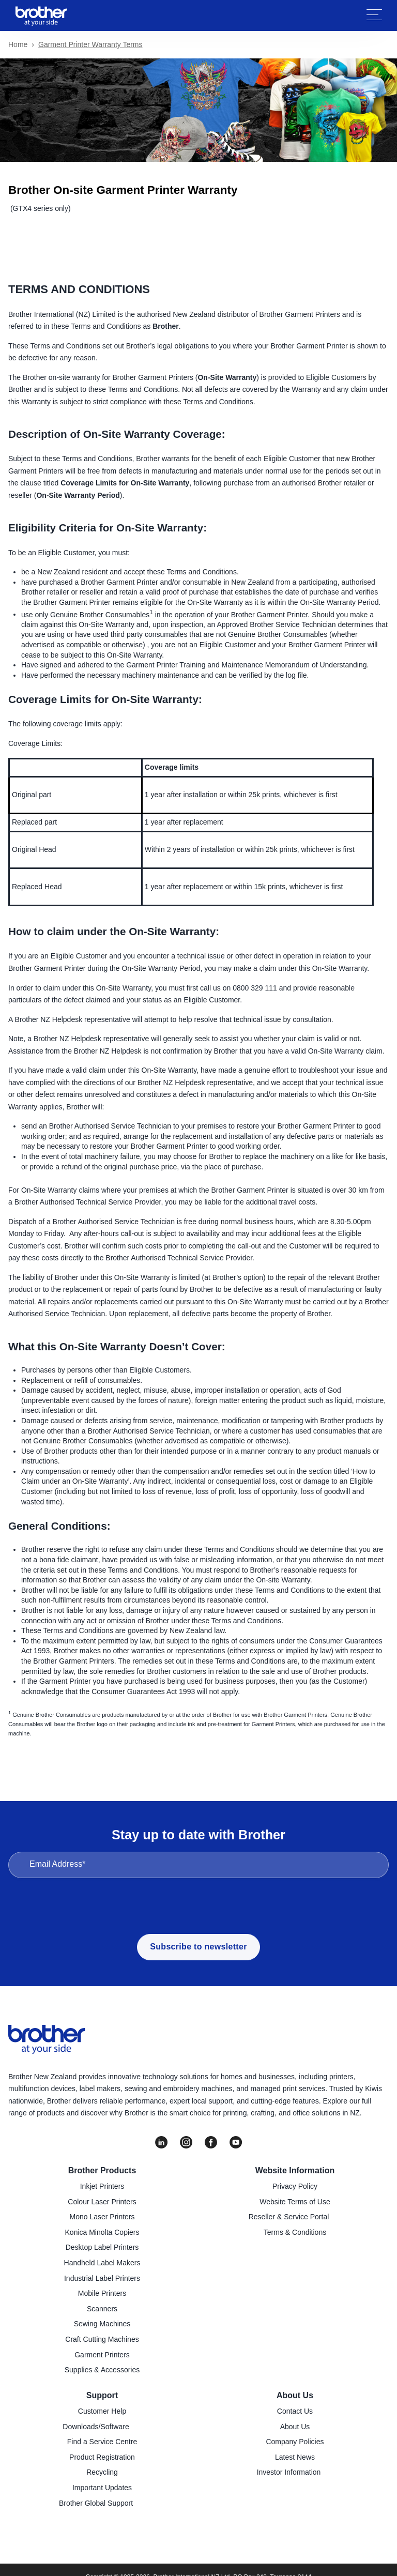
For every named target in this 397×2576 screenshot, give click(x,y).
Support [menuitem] (102, 2395)
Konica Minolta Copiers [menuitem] (102, 2232)
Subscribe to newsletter (198, 1946)
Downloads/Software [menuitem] (96, 2426)
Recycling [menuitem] (102, 2472)
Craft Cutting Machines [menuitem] (102, 2339)
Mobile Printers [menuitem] (102, 2293)
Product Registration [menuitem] (102, 2457)
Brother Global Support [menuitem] (96, 2503)
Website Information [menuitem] (295, 2170)
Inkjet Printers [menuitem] (102, 2186)
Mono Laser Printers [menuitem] (101, 2217)
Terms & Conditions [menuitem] (295, 2232)
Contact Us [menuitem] (295, 2411)
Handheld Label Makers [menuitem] (102, 2263)
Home (17, 44)
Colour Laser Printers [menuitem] (102, 2202)
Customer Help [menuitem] (102, 2411)
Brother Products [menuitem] (102, 2170)
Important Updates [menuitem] (102, 2487)
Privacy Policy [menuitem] (294, 2186)
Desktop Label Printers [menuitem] (102, 2247)
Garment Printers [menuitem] (102, 2355)
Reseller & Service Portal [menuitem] (289, 2217)
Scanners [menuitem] (102, 2309)
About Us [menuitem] (295, 2395)
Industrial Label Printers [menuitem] (102, 2278)
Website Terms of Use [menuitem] (294, 2202)
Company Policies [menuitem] (295, 2441)
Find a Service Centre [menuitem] (102, 2441)
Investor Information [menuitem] (289, 2472)
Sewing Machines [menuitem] (102, 2324)
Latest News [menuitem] (295, 2457)
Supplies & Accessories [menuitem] (102, 2370)
